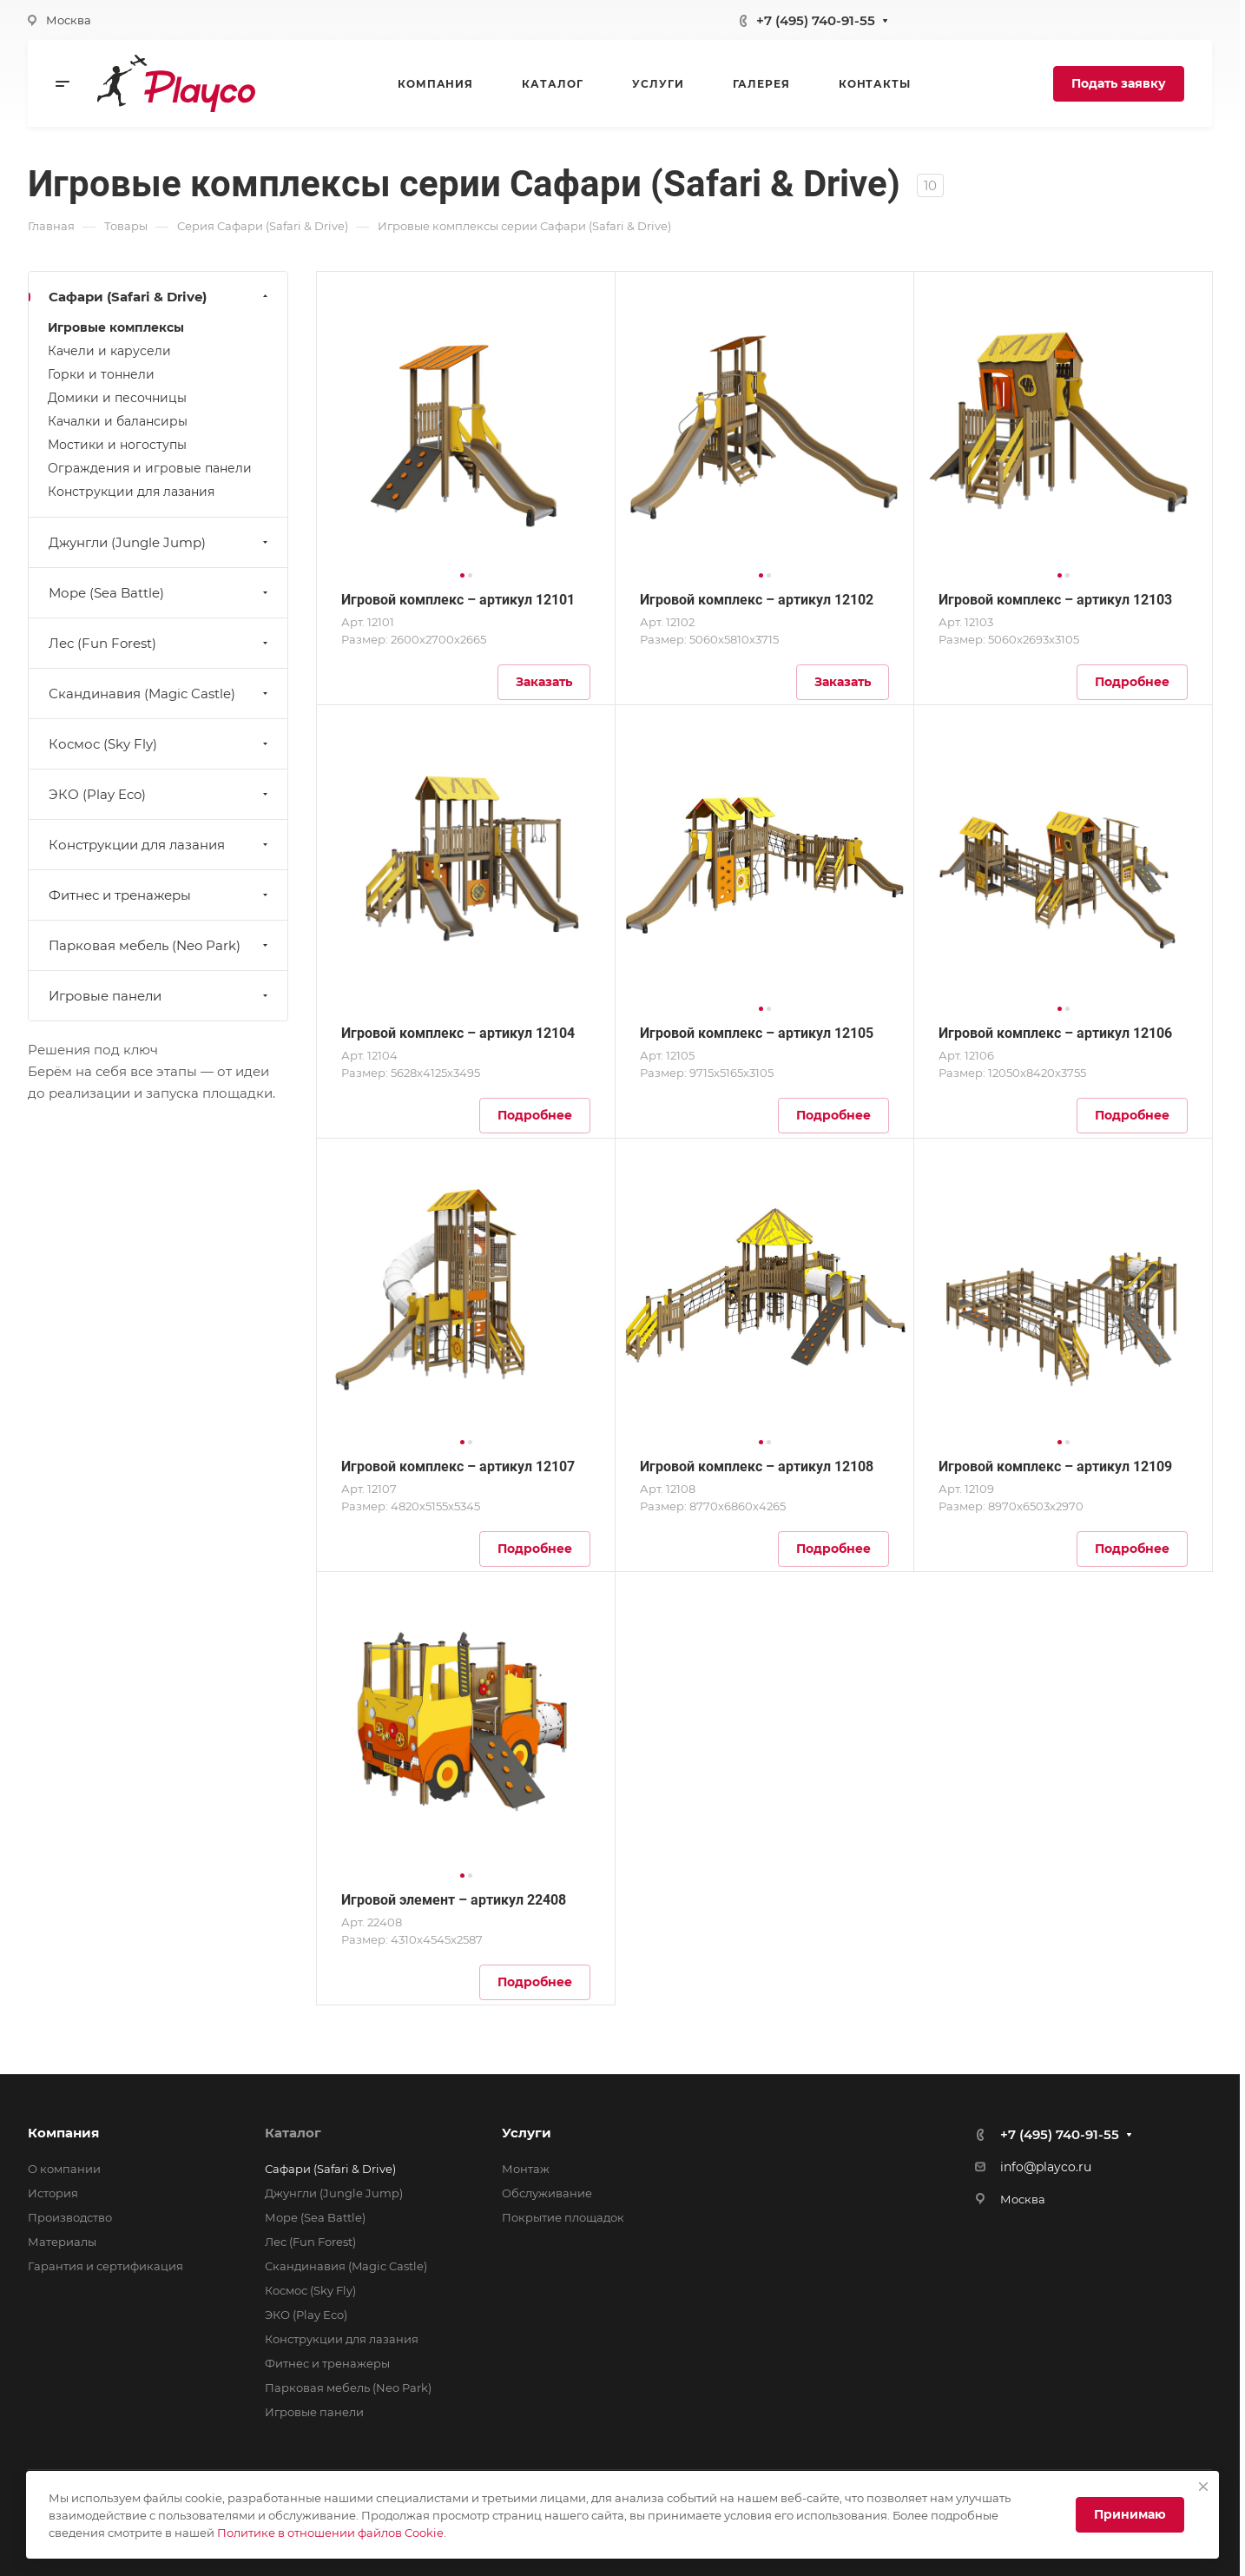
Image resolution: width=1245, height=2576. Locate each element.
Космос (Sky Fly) (160, 744)
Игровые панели (160, 995)
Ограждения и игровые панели (150, 468)
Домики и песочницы (117, 398)
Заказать (544, 682)
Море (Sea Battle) (160, 593)
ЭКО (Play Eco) (160, 794)
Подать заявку (1118, 83)
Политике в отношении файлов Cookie (330, 2533)
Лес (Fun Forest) (160, 643)
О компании (64, 2169)
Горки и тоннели (101, 374)
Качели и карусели (109, 351)
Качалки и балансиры (118, 421)
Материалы (62, 2242)
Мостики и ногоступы (117, 444)
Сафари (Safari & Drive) (160, 296)
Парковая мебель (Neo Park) (160, 945)
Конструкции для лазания (131, 491)
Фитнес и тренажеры (160, 895)
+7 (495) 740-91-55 (815, 20)
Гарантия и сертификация (105, 2266)
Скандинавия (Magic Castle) (160, 693)
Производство (70, 2217)
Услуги (526, 2132)
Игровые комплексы (116, 327)
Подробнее (1132, 682)
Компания (63, 2132)
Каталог (293, 2132)
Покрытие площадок (563, 2217)
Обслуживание (547, 2193)
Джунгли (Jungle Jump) (160, 542)
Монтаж (526, 2169)
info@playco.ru (1045, 2167)
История (53, 2193)
